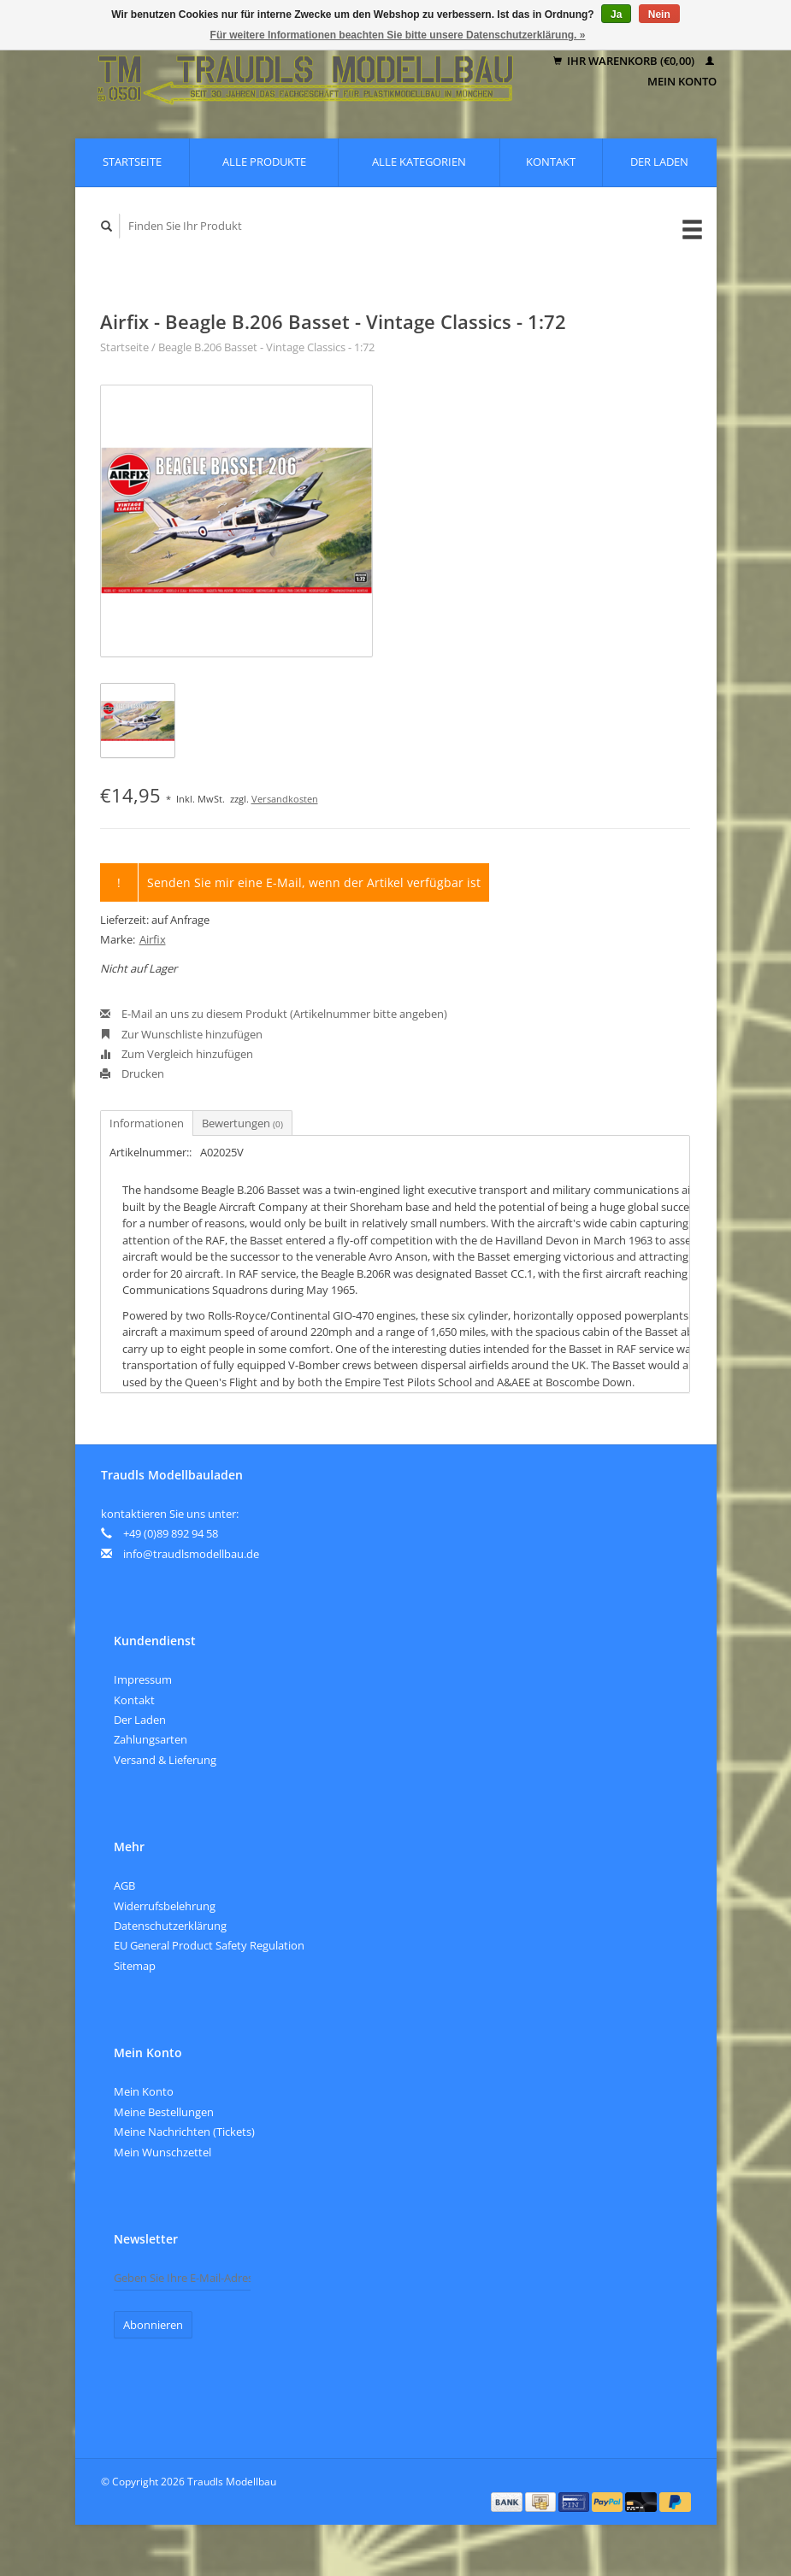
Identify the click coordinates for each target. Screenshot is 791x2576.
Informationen (146, 1123)
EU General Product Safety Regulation (209, 1945)
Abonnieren (153, 2324)
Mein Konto (144, 2091)
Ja (616, 15)
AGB (124, 1885)
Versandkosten (284, 798)
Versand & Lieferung (165, 1759)
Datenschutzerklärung (170, 1925)
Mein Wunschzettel (162, 2152)
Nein (659, 15)
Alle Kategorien (419, 161)
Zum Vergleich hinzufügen (176, 1054)
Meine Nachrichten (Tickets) (184, 2131)
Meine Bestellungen (164, 2112)
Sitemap (135, 1965)
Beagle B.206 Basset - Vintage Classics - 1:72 (266, 347)
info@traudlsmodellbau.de (191, 1553)
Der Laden (659, 161)
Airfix (152, 939)
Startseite (132, 161)
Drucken (132, 1073)
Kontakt (551, 161)
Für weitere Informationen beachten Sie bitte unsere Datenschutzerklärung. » (398, 35)
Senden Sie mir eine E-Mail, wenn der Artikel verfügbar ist (314, 882)
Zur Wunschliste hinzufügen (181, 1034)
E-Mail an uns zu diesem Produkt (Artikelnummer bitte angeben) (273, 1013)
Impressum (143, 1679)
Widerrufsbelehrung (164, 1906)
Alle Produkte (264, 161)
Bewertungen (242, 1123)
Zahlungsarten (150, 1739)
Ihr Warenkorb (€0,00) (625, 60)
